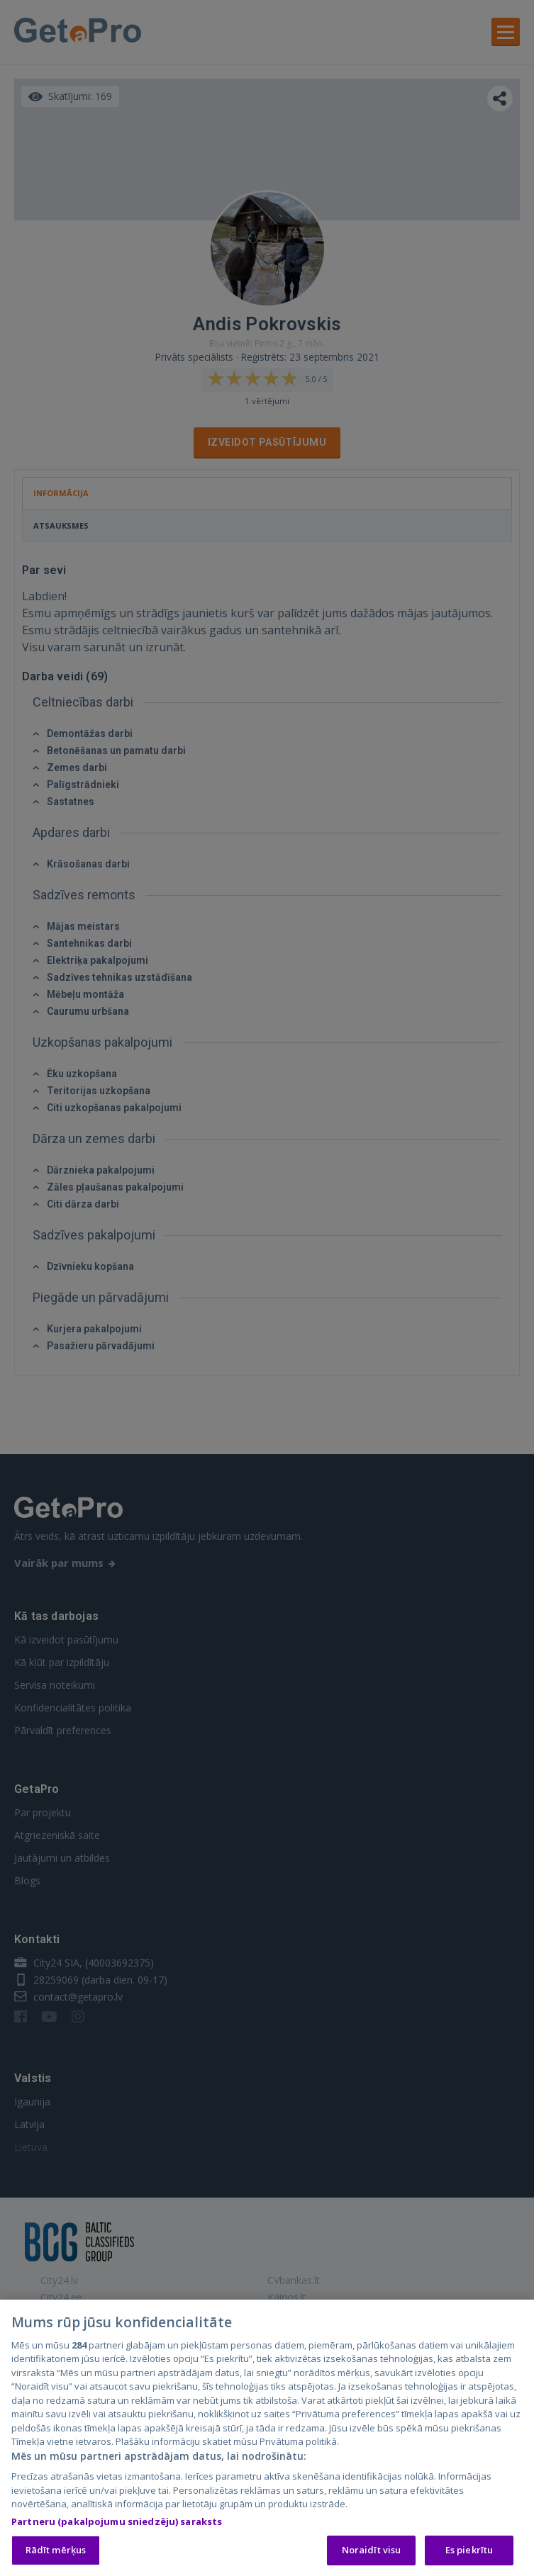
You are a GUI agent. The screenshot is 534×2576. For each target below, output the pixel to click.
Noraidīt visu (371, 2550)
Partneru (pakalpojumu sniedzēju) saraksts (116, 2522)
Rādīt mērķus (56, 2550)
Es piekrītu (469, 2550)
